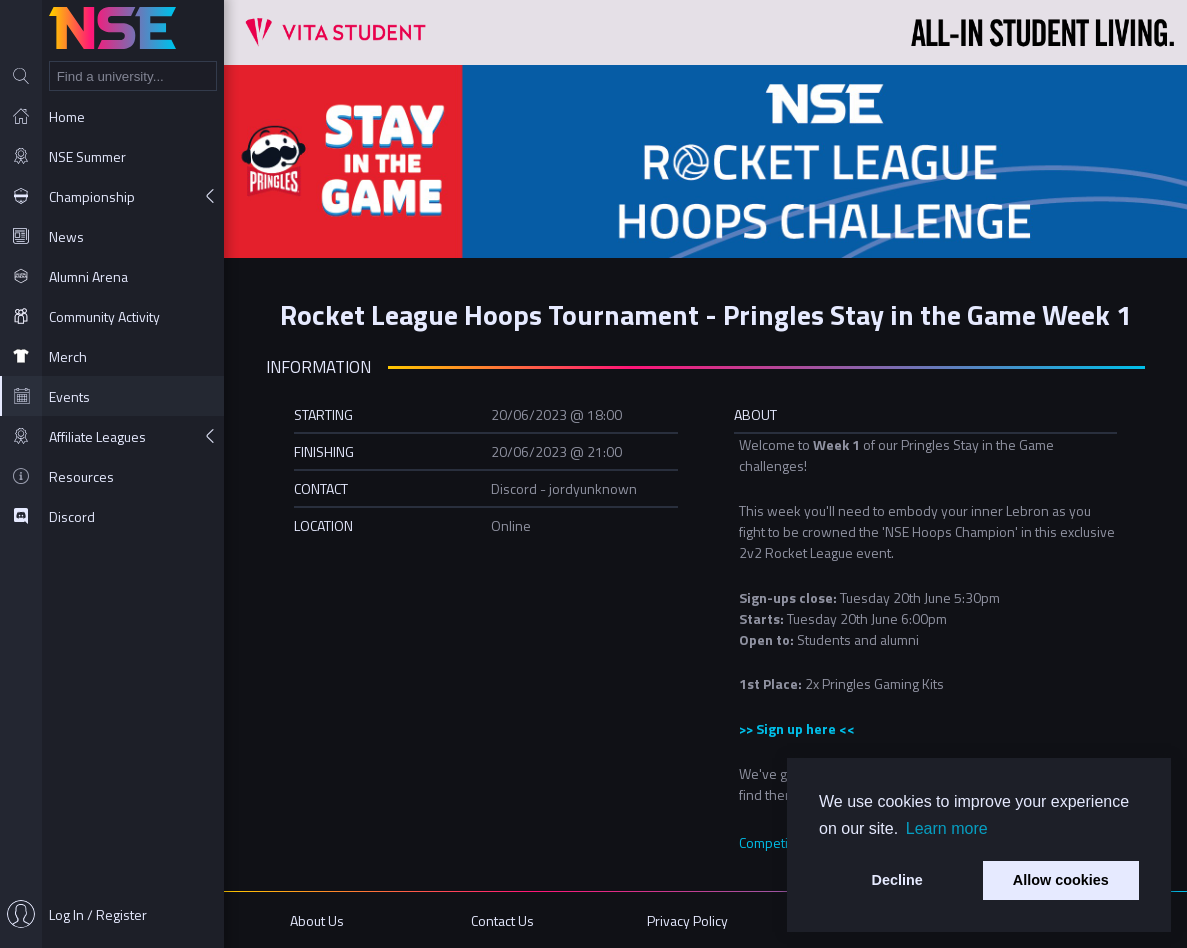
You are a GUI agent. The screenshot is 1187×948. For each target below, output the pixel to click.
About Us (317, 920)
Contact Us (502, 920)
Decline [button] (897, 880)
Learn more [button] (947, 828)
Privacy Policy (687, 920)
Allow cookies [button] (1061, 880)
